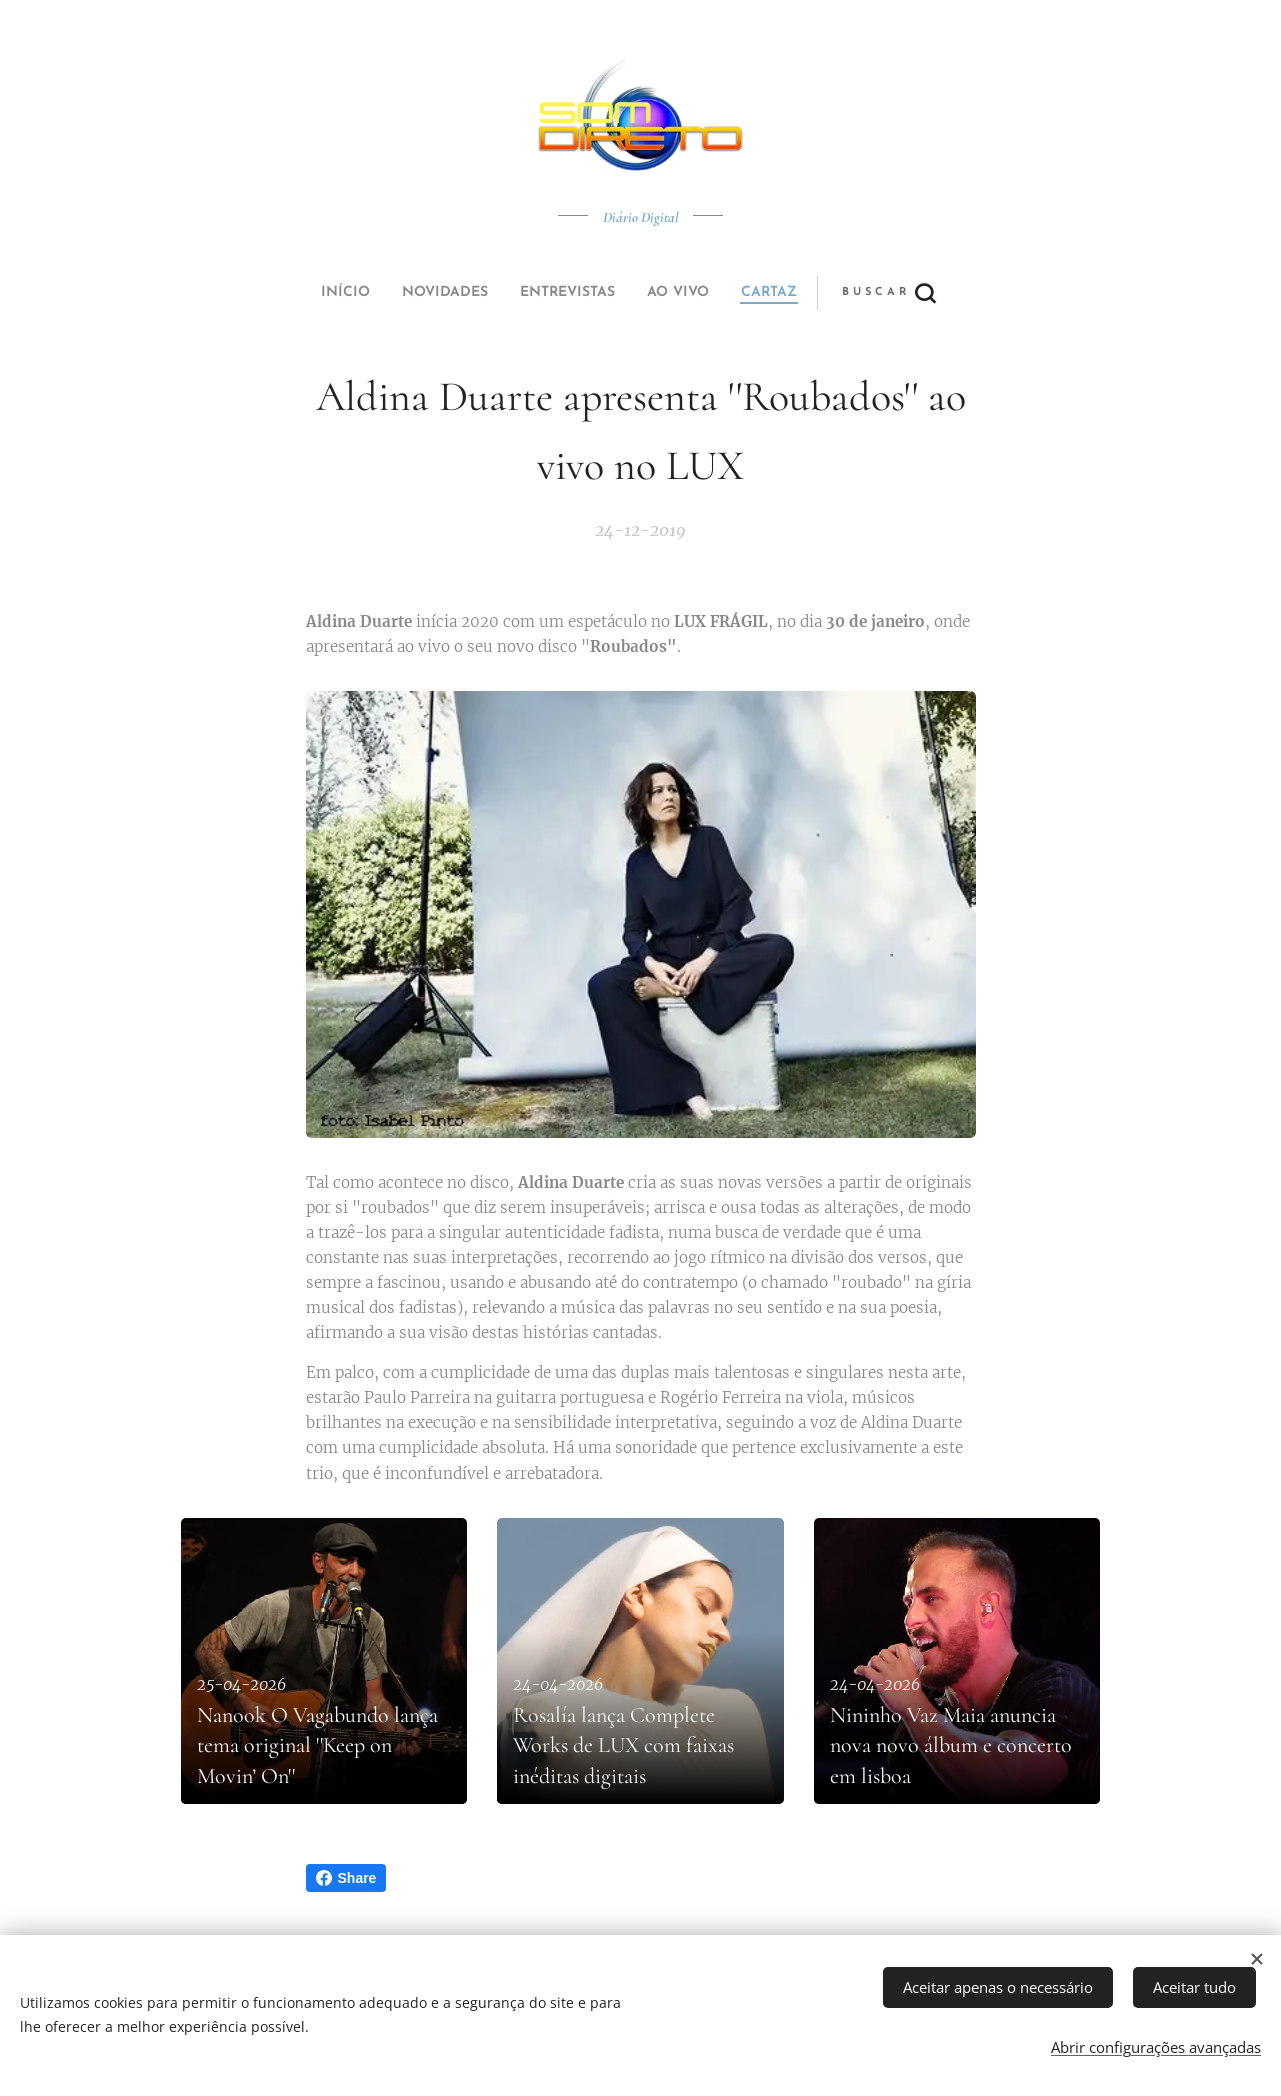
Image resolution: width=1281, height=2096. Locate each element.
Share (346, 1878)
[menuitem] (503, 293)
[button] (714, 293)
